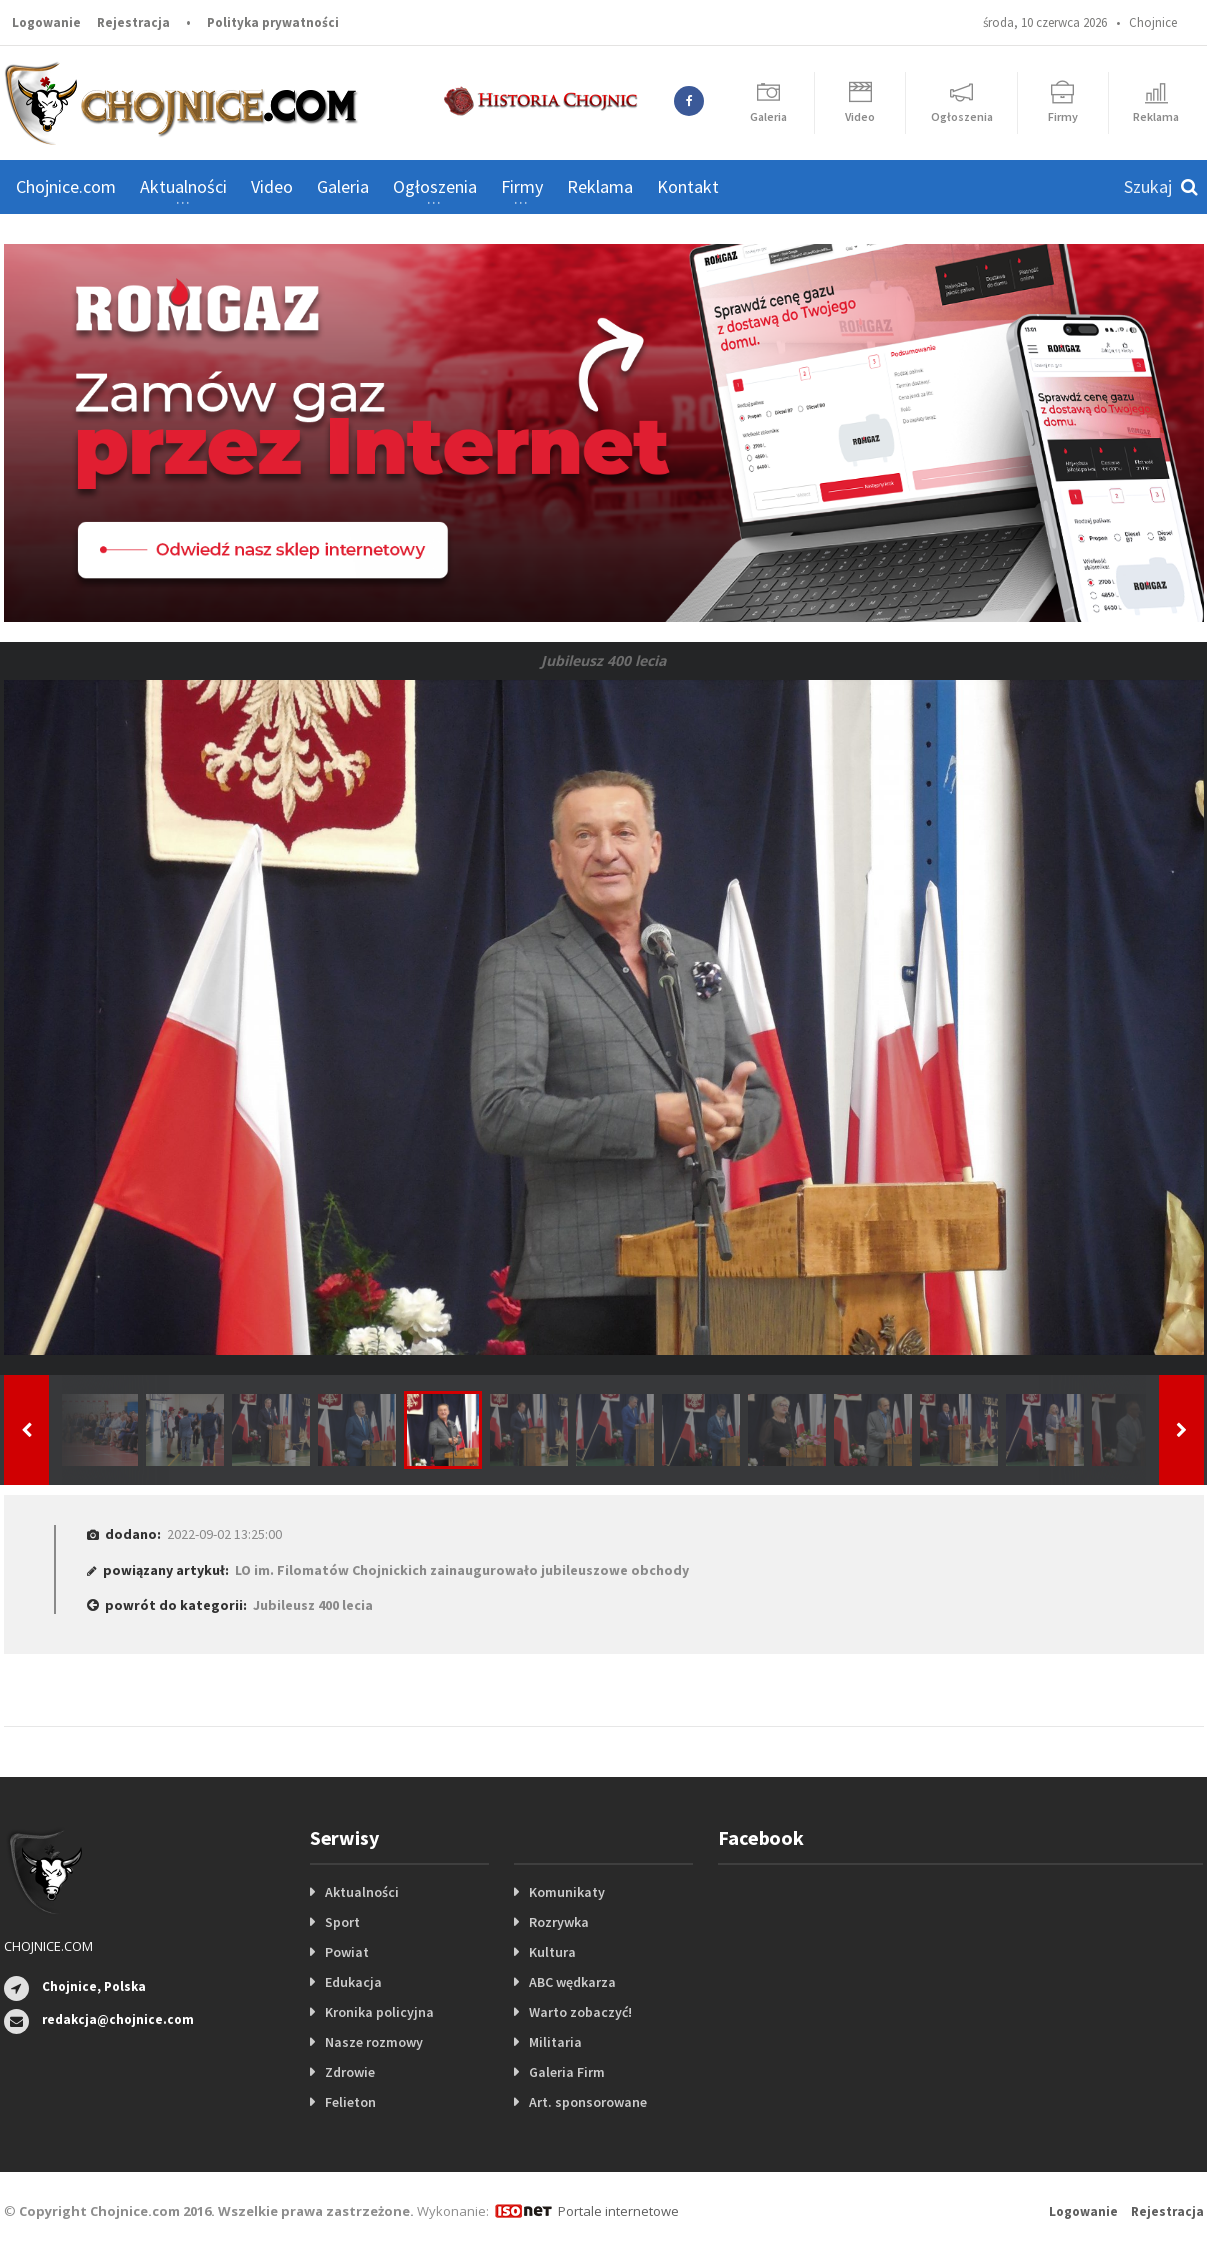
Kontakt (688, 186)
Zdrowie (350, 2072)
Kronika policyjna (379, 2012)
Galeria (343, 186)
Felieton (350, 2102)
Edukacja (353, 1982)
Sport (342, 1922)
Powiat (347, 1952)
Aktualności (362, 1892)
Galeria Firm (567, 2072)
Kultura (552, 1952)
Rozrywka (559, 1922)
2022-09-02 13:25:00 (224, 1534)
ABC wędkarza (572, 1982)
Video (272, 186)
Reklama (600, 186)
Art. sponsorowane (588, 2102)
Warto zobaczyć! (580, 2012)
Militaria (555, 2042)
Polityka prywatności (273, 22)
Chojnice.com (66, 186)
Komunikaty (567, 1892)
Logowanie (46, 22)
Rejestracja (133, 22)
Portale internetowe (618, 2211)
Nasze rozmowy (374, 2042)
